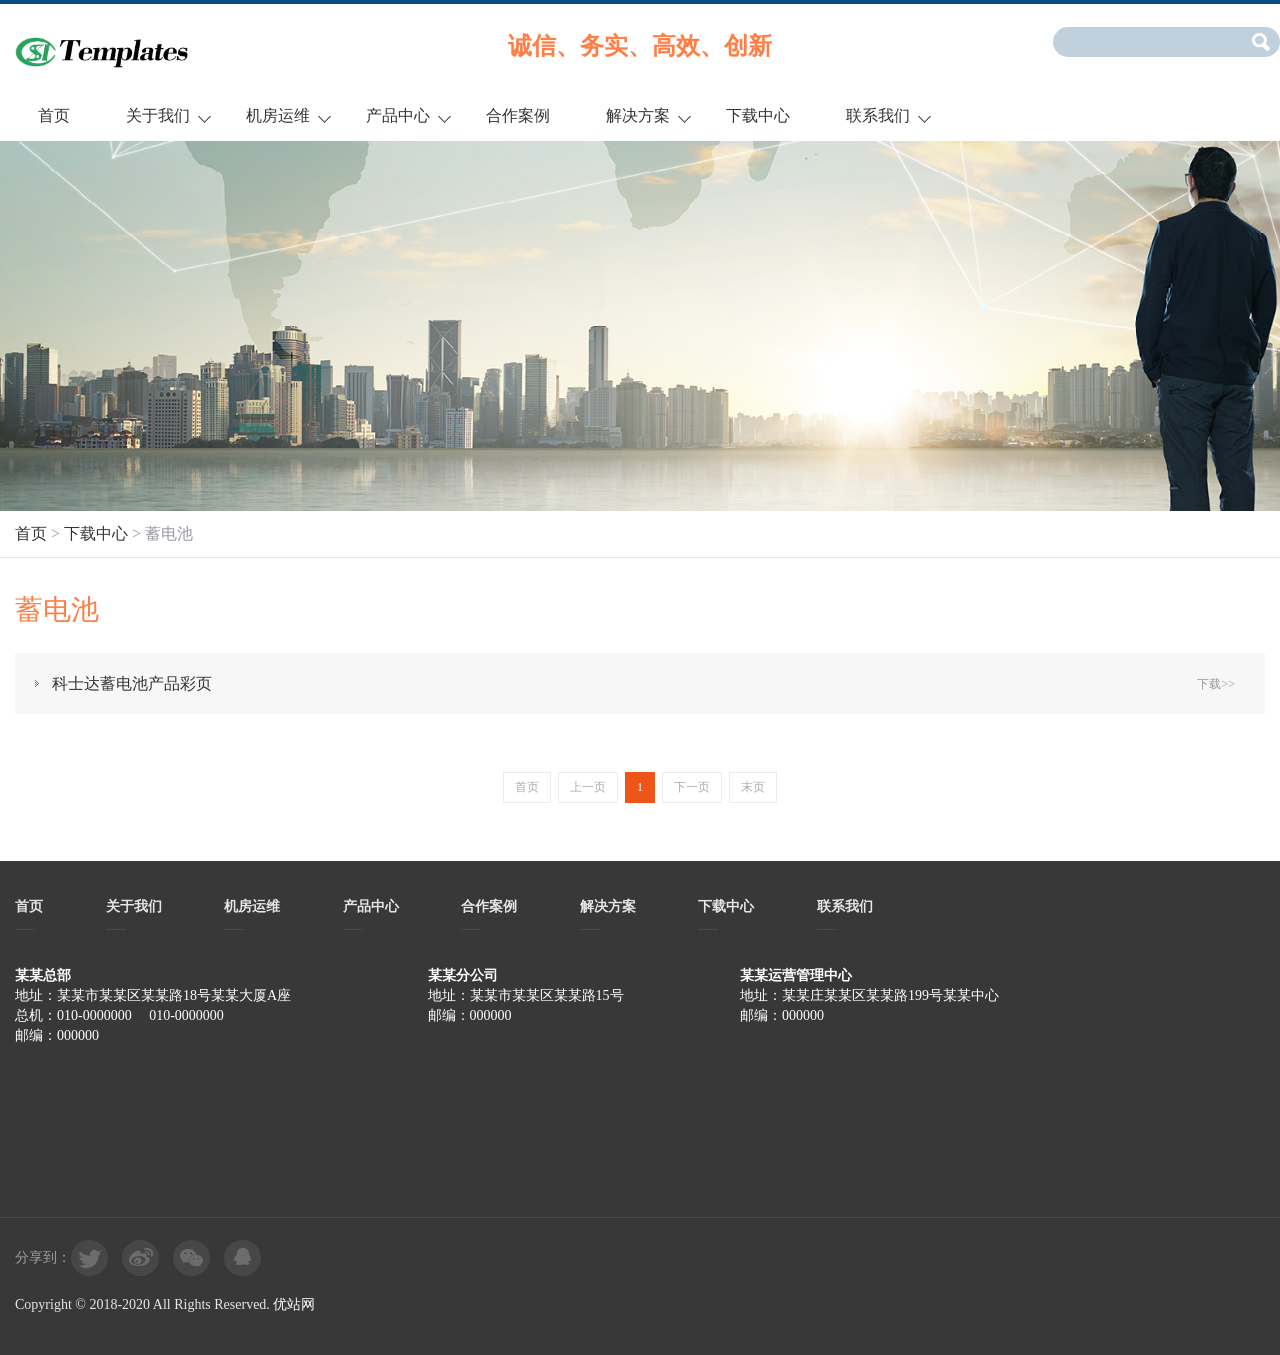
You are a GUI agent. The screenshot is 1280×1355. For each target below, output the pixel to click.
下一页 (692, 787)
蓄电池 (169, 533)
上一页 (588, 787)
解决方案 (638, 115)
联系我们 (878, 115)
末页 (753, 787)
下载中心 (758, 115)
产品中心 (398, 115)
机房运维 (278, 115)
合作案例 (518, 115)
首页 (54, 115)
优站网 (294, 1304)
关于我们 (158, 115)
